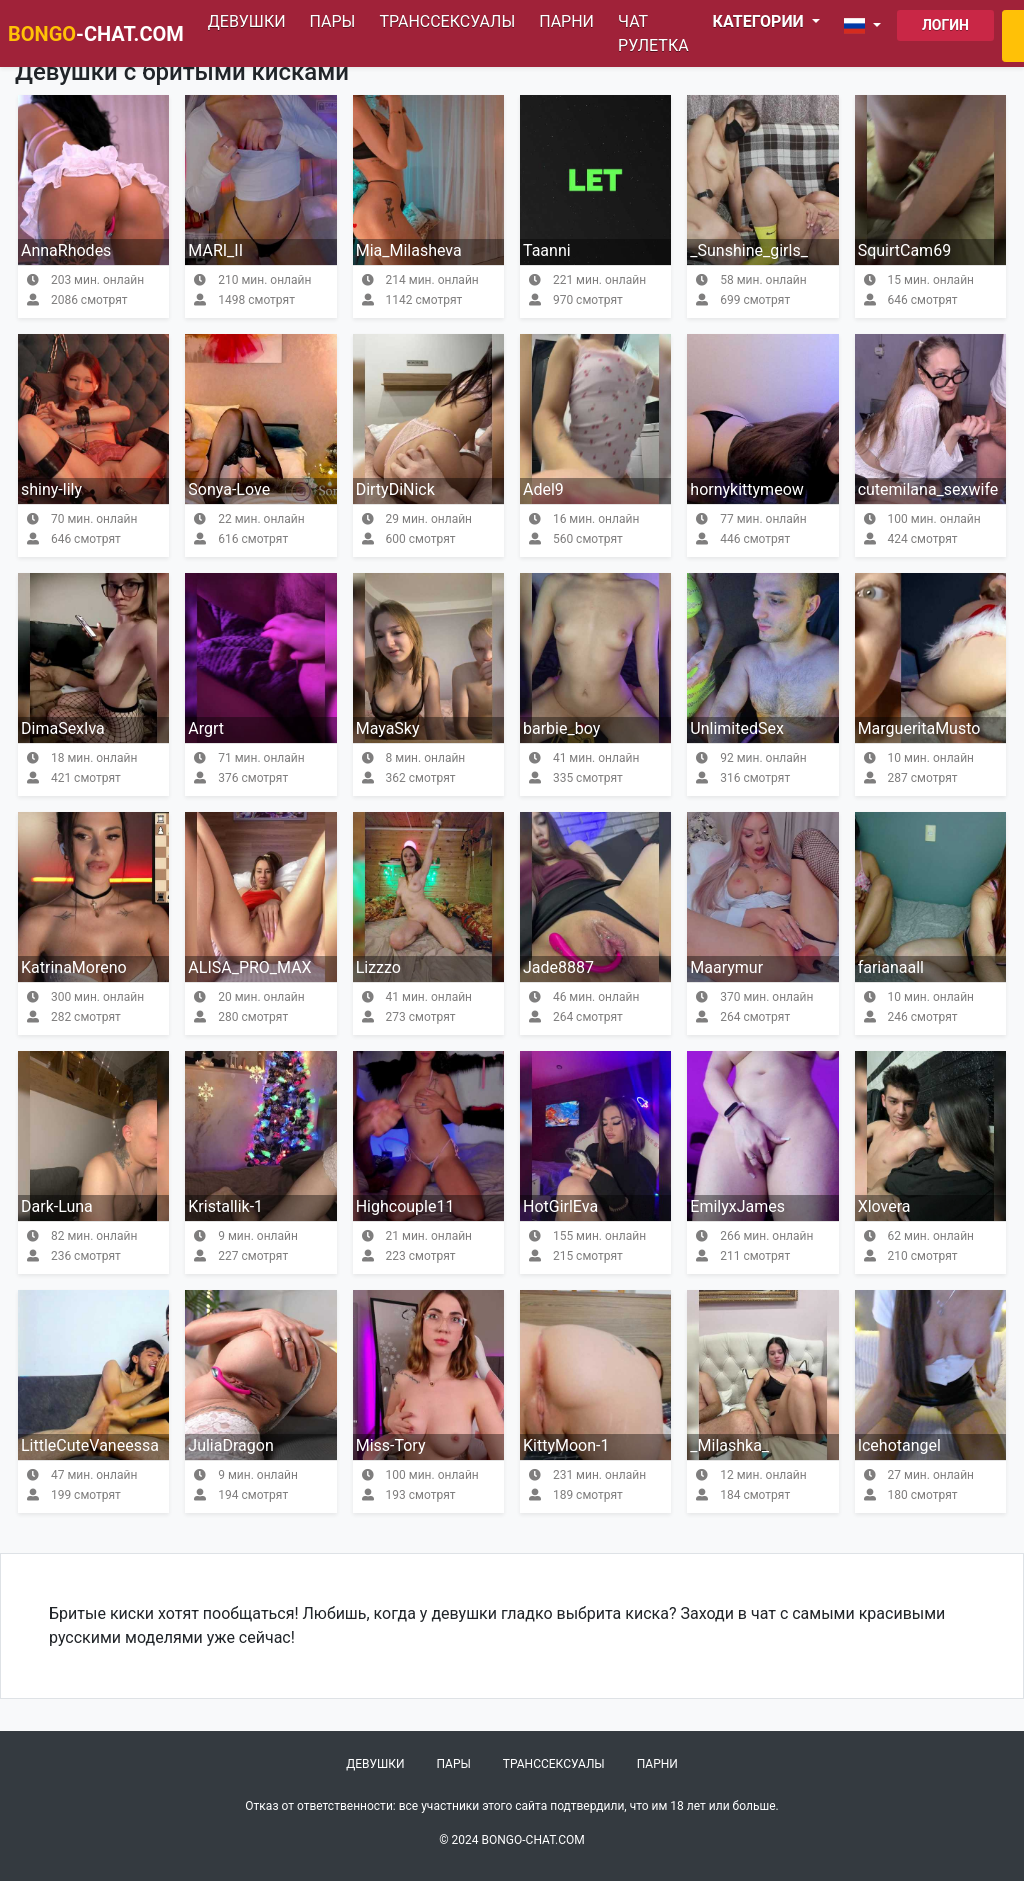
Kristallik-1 (225, 1206)
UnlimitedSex (737, 728)
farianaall (891, 967)
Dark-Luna (57, 1206)
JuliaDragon (230, 1445)
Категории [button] (760, 21)
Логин (945, 25)
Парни (566, 21)
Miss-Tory (391, 1445)
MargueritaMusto (919, 728)
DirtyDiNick (395, 489)
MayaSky (388, 728)
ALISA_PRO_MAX (249, 967)
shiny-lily (51, 489)
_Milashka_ (729, 1445)
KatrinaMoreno (74, 967)
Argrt (206, 728)
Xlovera (884, 1206)
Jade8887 (558, 967)
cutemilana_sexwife (928, 489)
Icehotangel (899, 1445)
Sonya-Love (229, 489)
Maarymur (726, 967)
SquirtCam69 (904, 250)
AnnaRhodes (66, 250)
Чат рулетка (653, 33)
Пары (333, 21)
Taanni (547, 250)
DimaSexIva (63, 728)
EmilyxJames (737, 1206)
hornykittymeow (746, 489)
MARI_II (215, 250)
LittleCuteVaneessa (90, 1445)
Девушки (247, 21)
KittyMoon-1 (566, 1445)
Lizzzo (378, 967)
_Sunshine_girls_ (749, 250)
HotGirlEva (560, 1206)
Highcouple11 (405, 1206)
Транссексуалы (447, 21)
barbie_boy (561, 728)
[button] (866, 26)
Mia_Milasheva (409, 250)
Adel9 (543, 489)
